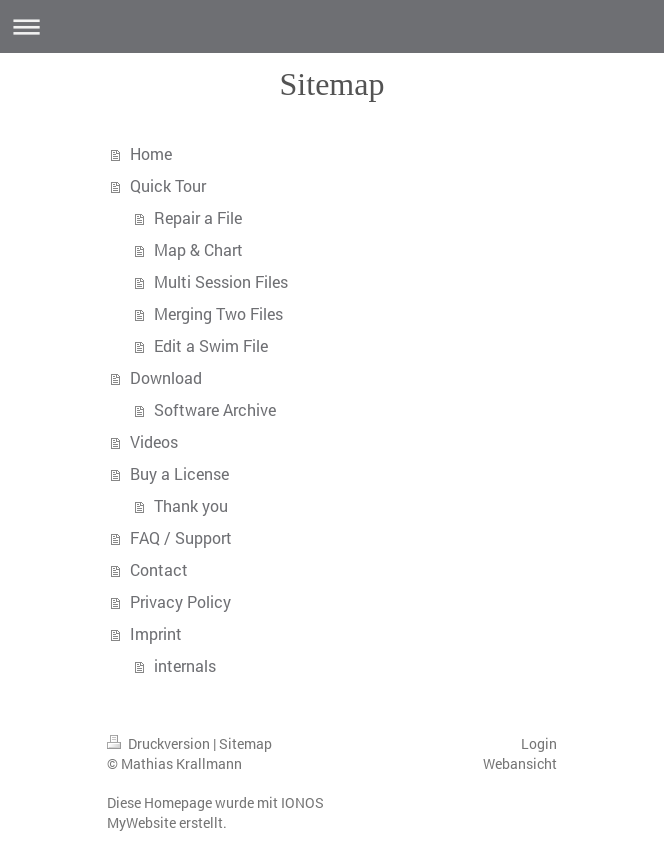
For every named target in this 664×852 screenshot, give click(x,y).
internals (185, 665)
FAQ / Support (181, 537)
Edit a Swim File (211, 345)
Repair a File (198, 217)
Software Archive (215, 409)
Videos (154, 441)
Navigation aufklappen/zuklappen (332, 26)
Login (539, 743)
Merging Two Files (218, 313)
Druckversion (160, 743)
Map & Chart (198, 249)
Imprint (156, 633)
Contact (159, 569)
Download (166, 377)
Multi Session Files (221, 281)
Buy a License (179, 473)
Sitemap (245, 743)
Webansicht (520, 763)
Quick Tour (168, 185)
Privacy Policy (180, 601)
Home (151, 153)
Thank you (191, 505)
